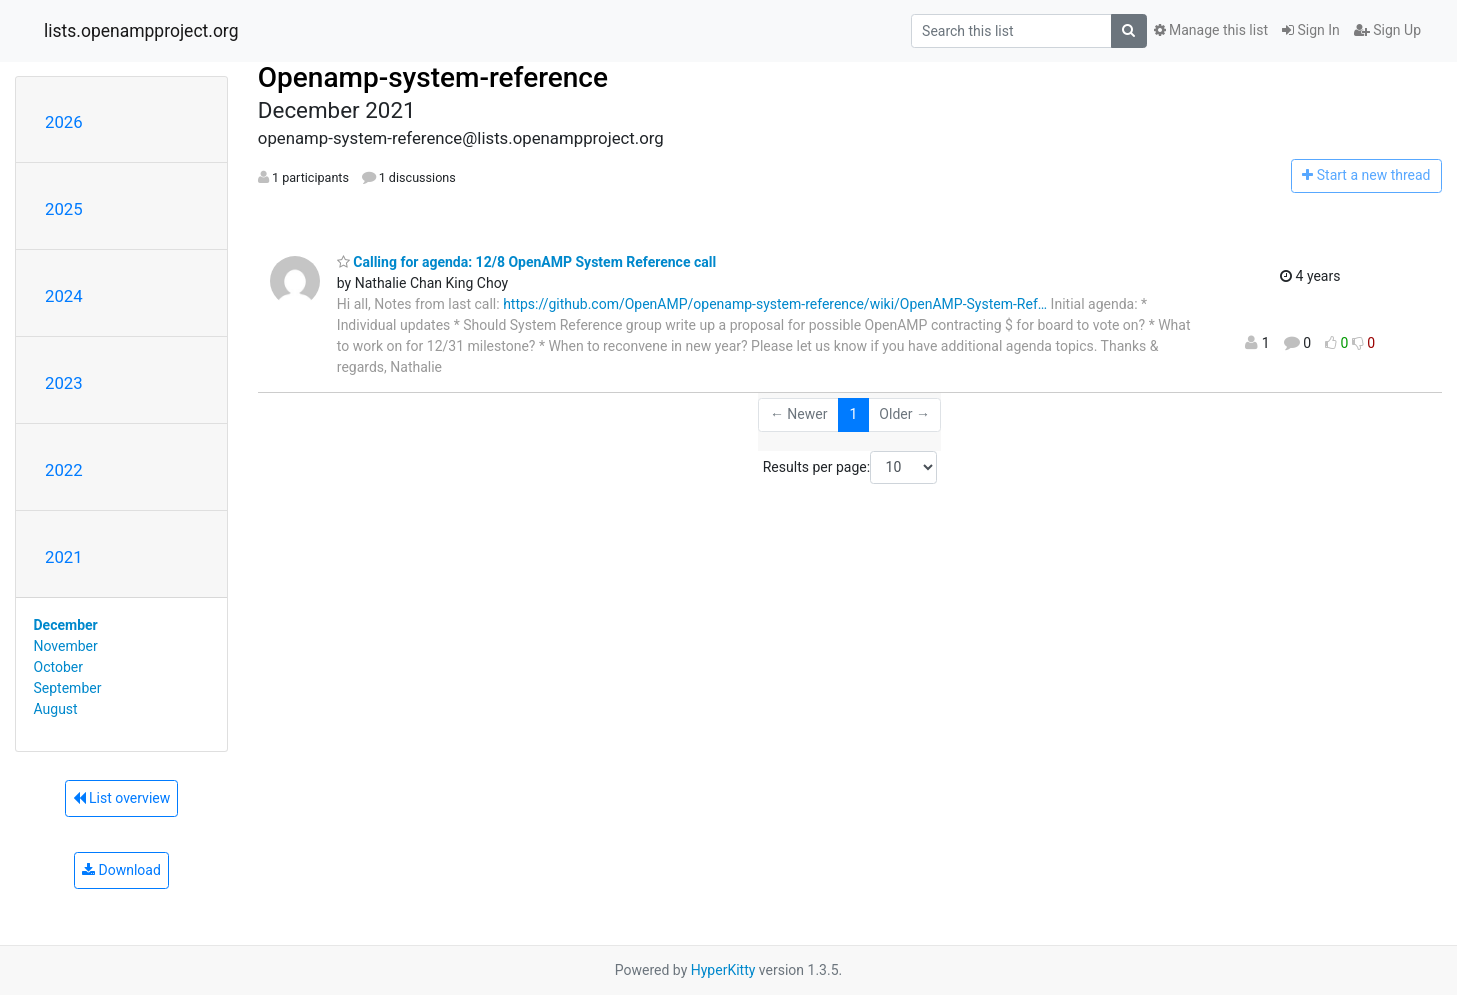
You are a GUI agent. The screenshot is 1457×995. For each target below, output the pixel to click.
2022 (64, 470)
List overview (122, 798)
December (66, 625)
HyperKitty (723, 970)
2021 (64, 557)
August (56, 709)
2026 (64, 122)
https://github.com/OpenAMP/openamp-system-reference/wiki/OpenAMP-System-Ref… (775, 304)
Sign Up (1387, 30)
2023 (64, 383)
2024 (64, 296)
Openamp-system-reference (433, 77)
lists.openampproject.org (141, 31)
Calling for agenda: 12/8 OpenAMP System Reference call (526, 262)
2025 (64, 209)
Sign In (1311, 30)
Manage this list (1211, 30)
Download (121, 870)
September (68, 688)
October (58, 667)
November (66, 646)
